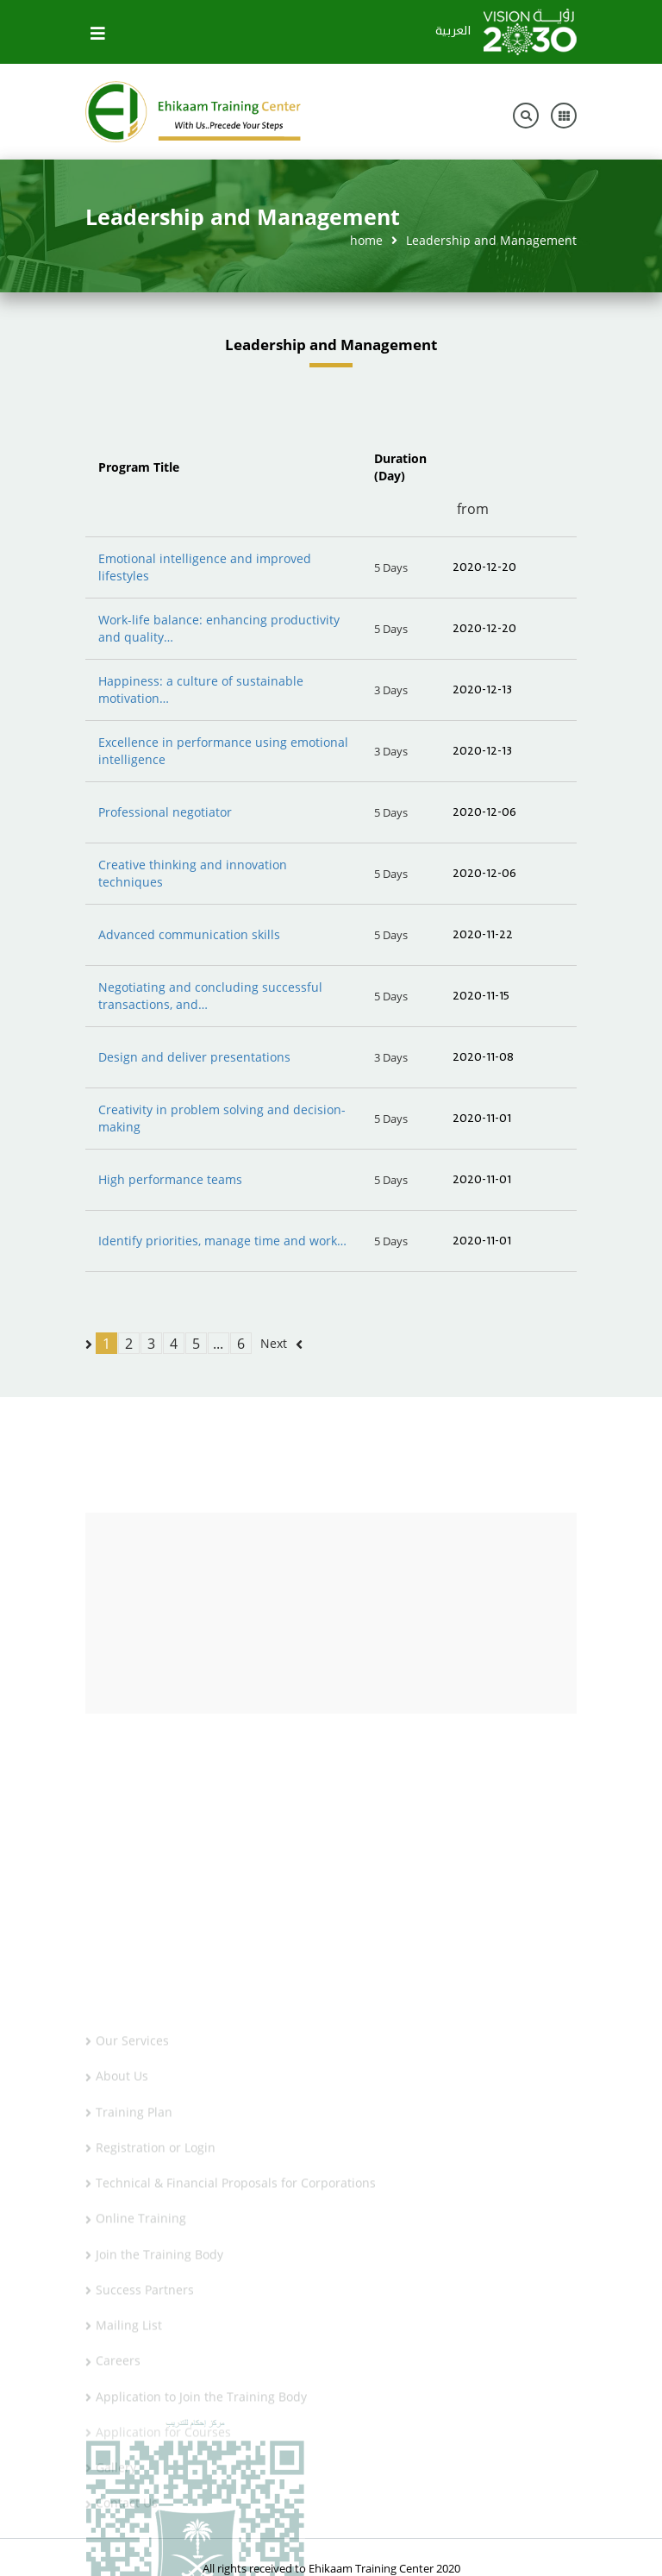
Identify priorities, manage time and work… (222, 1240)
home (366, 240)
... (218, 1343)
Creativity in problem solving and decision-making (222, 1118)
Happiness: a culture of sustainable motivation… (200, 689)
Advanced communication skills (189, 934)
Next (273, 1343)
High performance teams (170, 1179)
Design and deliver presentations (194, 1057)
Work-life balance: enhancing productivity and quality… (219, 628)
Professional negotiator (165, 812)
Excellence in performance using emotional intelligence (223, 751)
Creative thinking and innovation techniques (192, 873)
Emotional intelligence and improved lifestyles (204, 567)
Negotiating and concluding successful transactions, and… (210, 995)
